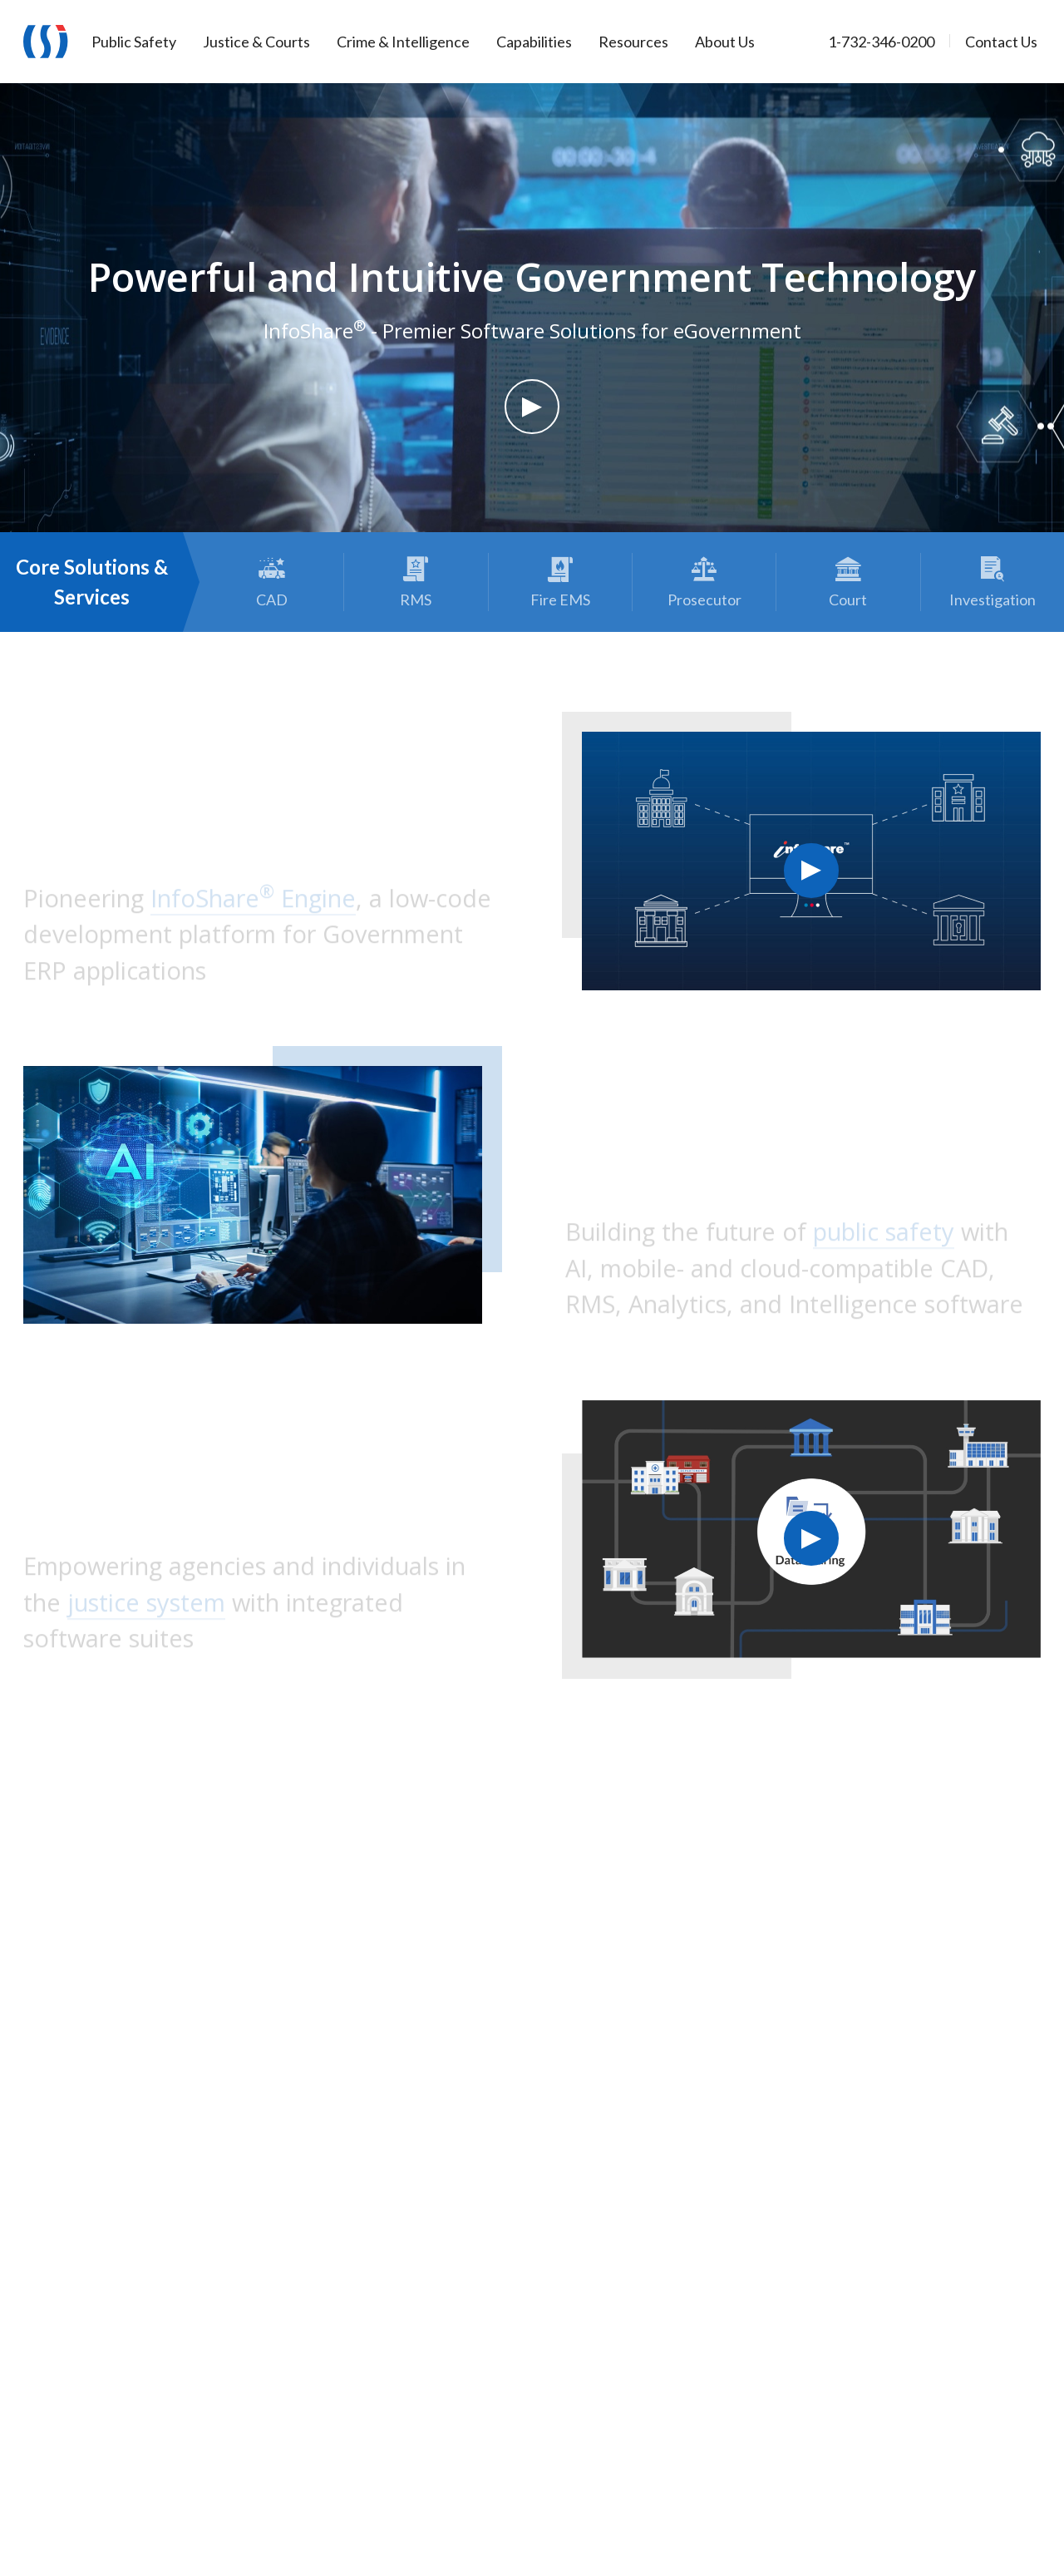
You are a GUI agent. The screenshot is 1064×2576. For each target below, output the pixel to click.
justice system (146, 1606)
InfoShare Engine (253, 902)
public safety (883, 1236)
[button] (532, 406)
